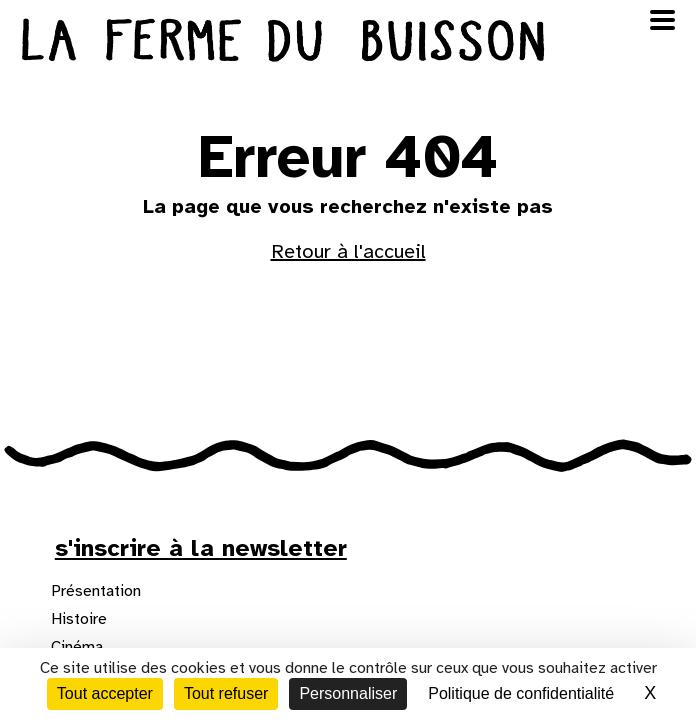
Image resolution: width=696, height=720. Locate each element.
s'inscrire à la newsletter (201, 548)
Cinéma (77, 647)
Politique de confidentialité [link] (521, 693)
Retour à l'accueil (348, 251)
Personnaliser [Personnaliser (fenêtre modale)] (348, 693)
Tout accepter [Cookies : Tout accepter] (105, 693)
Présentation (96, 591)
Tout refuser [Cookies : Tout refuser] (226, 693)
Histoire (79, 619)
